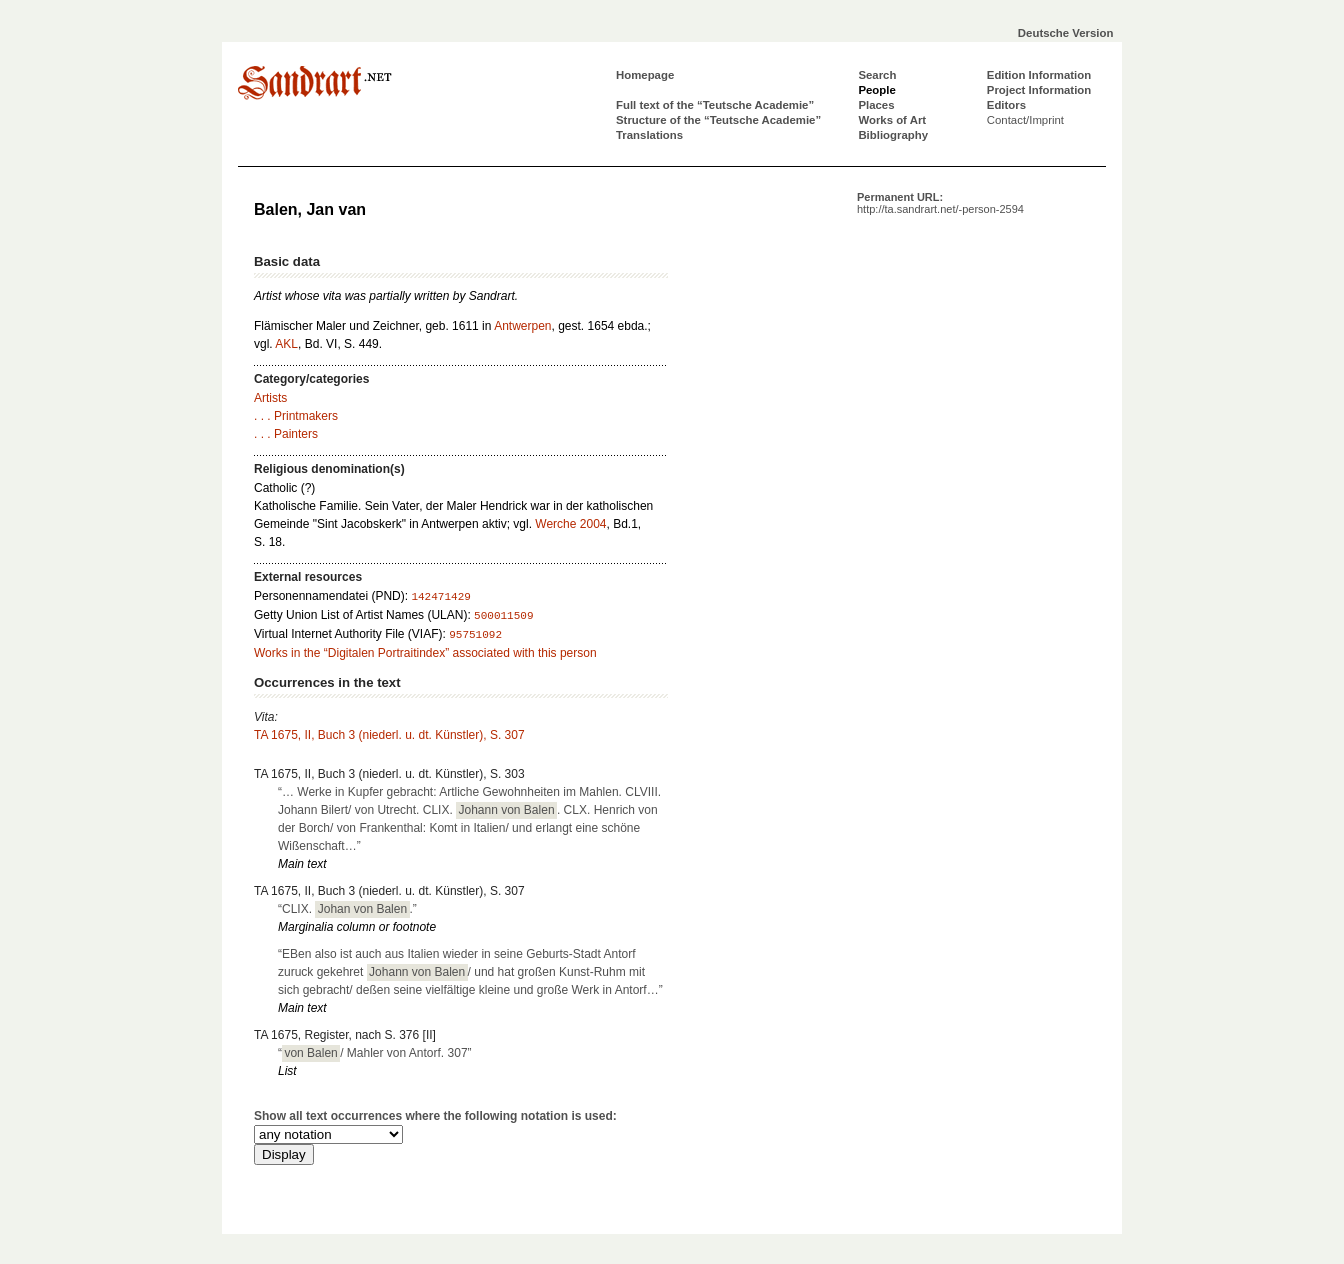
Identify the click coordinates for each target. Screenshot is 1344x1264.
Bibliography (893, 135)
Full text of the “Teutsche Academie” (715, 105)
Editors (1006, 105)
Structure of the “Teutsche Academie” (718, 120)
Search (877, 75)
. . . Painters (286, 434)
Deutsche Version (1066, 33)
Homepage (645, 75)
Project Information (1039, 90)
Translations (649, 135)
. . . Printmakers (296, 416)
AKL (286, 344)
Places (876, 105)
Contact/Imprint (1025, 120)
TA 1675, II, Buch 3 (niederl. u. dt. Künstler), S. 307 (389, 735)
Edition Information (1039, 75)
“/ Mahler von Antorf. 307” (375, 1053)
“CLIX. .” (347, 909)
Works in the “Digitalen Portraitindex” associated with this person (425, 653)
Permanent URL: (940, 203)
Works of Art (892, 120)
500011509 (503, 616)
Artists (270, 398)
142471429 (440, 597)
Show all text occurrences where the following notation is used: (435, 1116)
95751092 (475, 635)
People (876, 90)
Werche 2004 (570, 524)
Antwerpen (522, 326)
